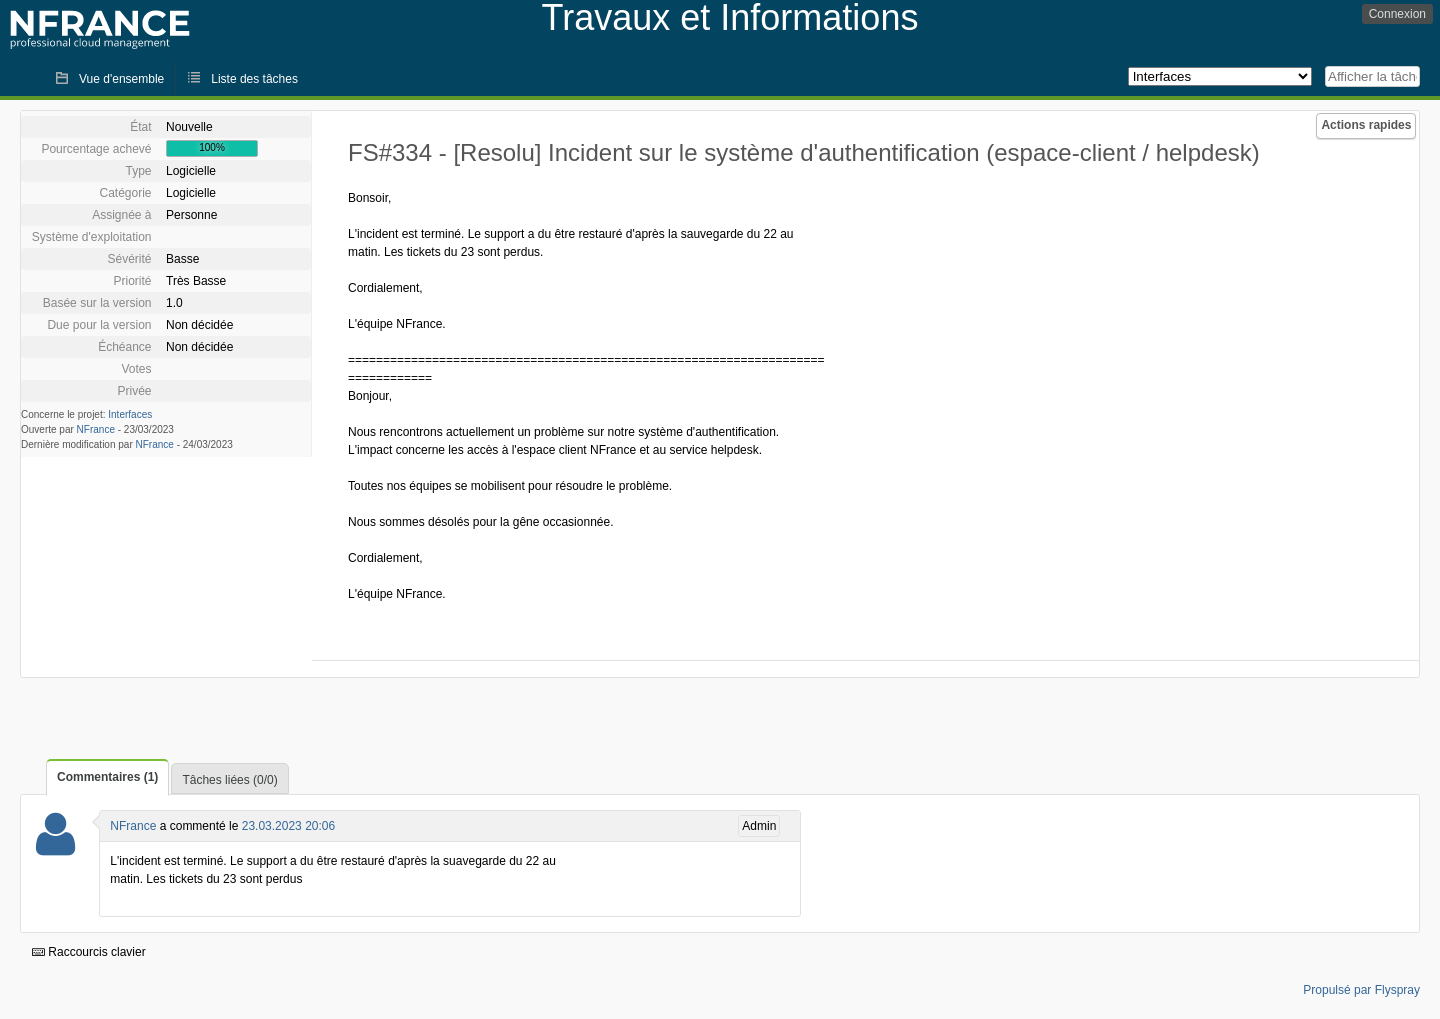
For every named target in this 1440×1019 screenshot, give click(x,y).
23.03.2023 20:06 (288, 826)
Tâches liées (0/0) (229, 780)
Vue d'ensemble (121, 79)
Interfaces (130, 414)
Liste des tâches (254, 79)
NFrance (96, 429)
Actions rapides (1366, 125)
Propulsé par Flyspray (1361, 990)
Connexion (1397, 14)
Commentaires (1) (107, 777)
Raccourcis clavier (89, 952)
